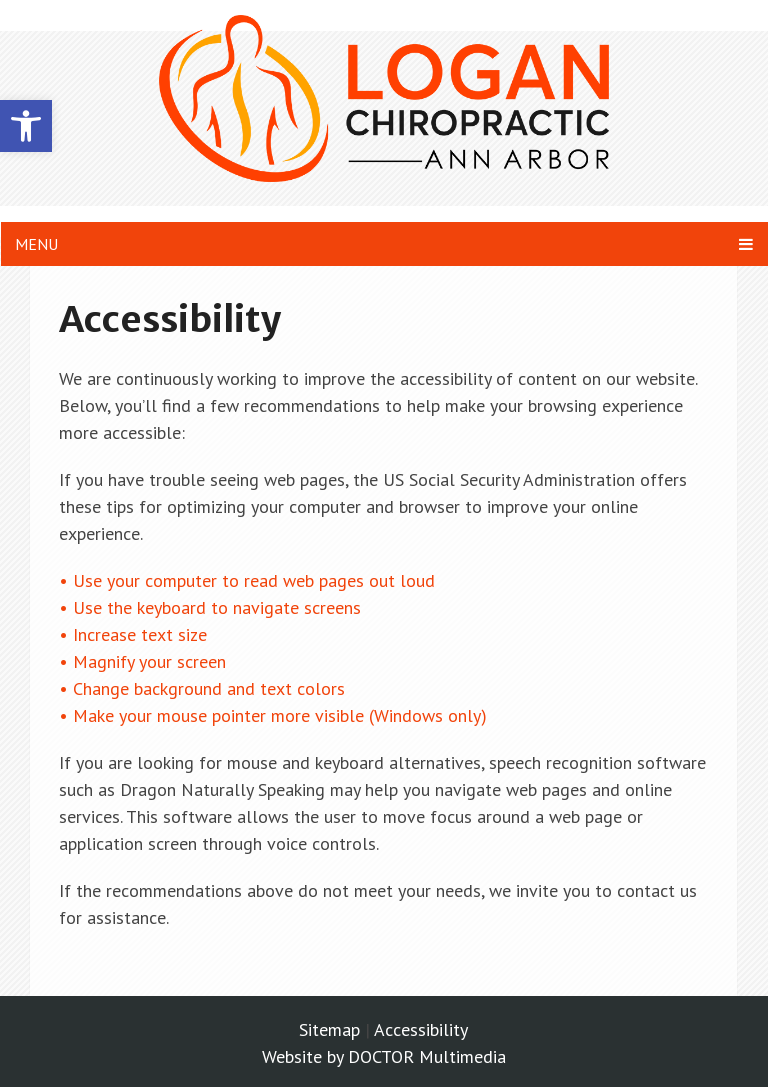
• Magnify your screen (145, 661)
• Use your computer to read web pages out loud (249, 580)
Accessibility (421, 1029)
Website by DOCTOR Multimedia (384, 1056)
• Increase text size (135, 634)
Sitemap (329, 1029)
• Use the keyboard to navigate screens (212, 607)
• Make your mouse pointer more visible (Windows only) (273, 715)
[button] (26, 126)
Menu (36, 244)
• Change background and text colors (204, 688)
